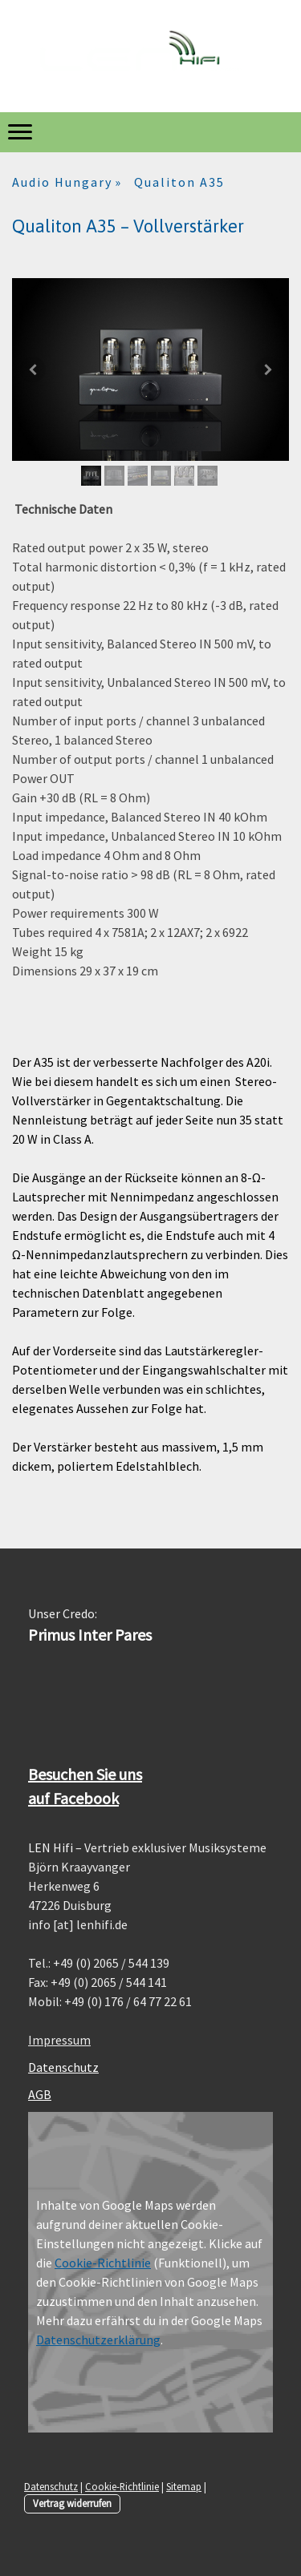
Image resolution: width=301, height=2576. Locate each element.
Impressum (59, 2040)
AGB (39, 2094)
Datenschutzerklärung (98, 2340)
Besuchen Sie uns (85, 1774)
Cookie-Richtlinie (103, 2263)
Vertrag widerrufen (72, 2503)
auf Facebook (73, 1798)
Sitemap (183, 2486)
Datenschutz (63, 2067)
